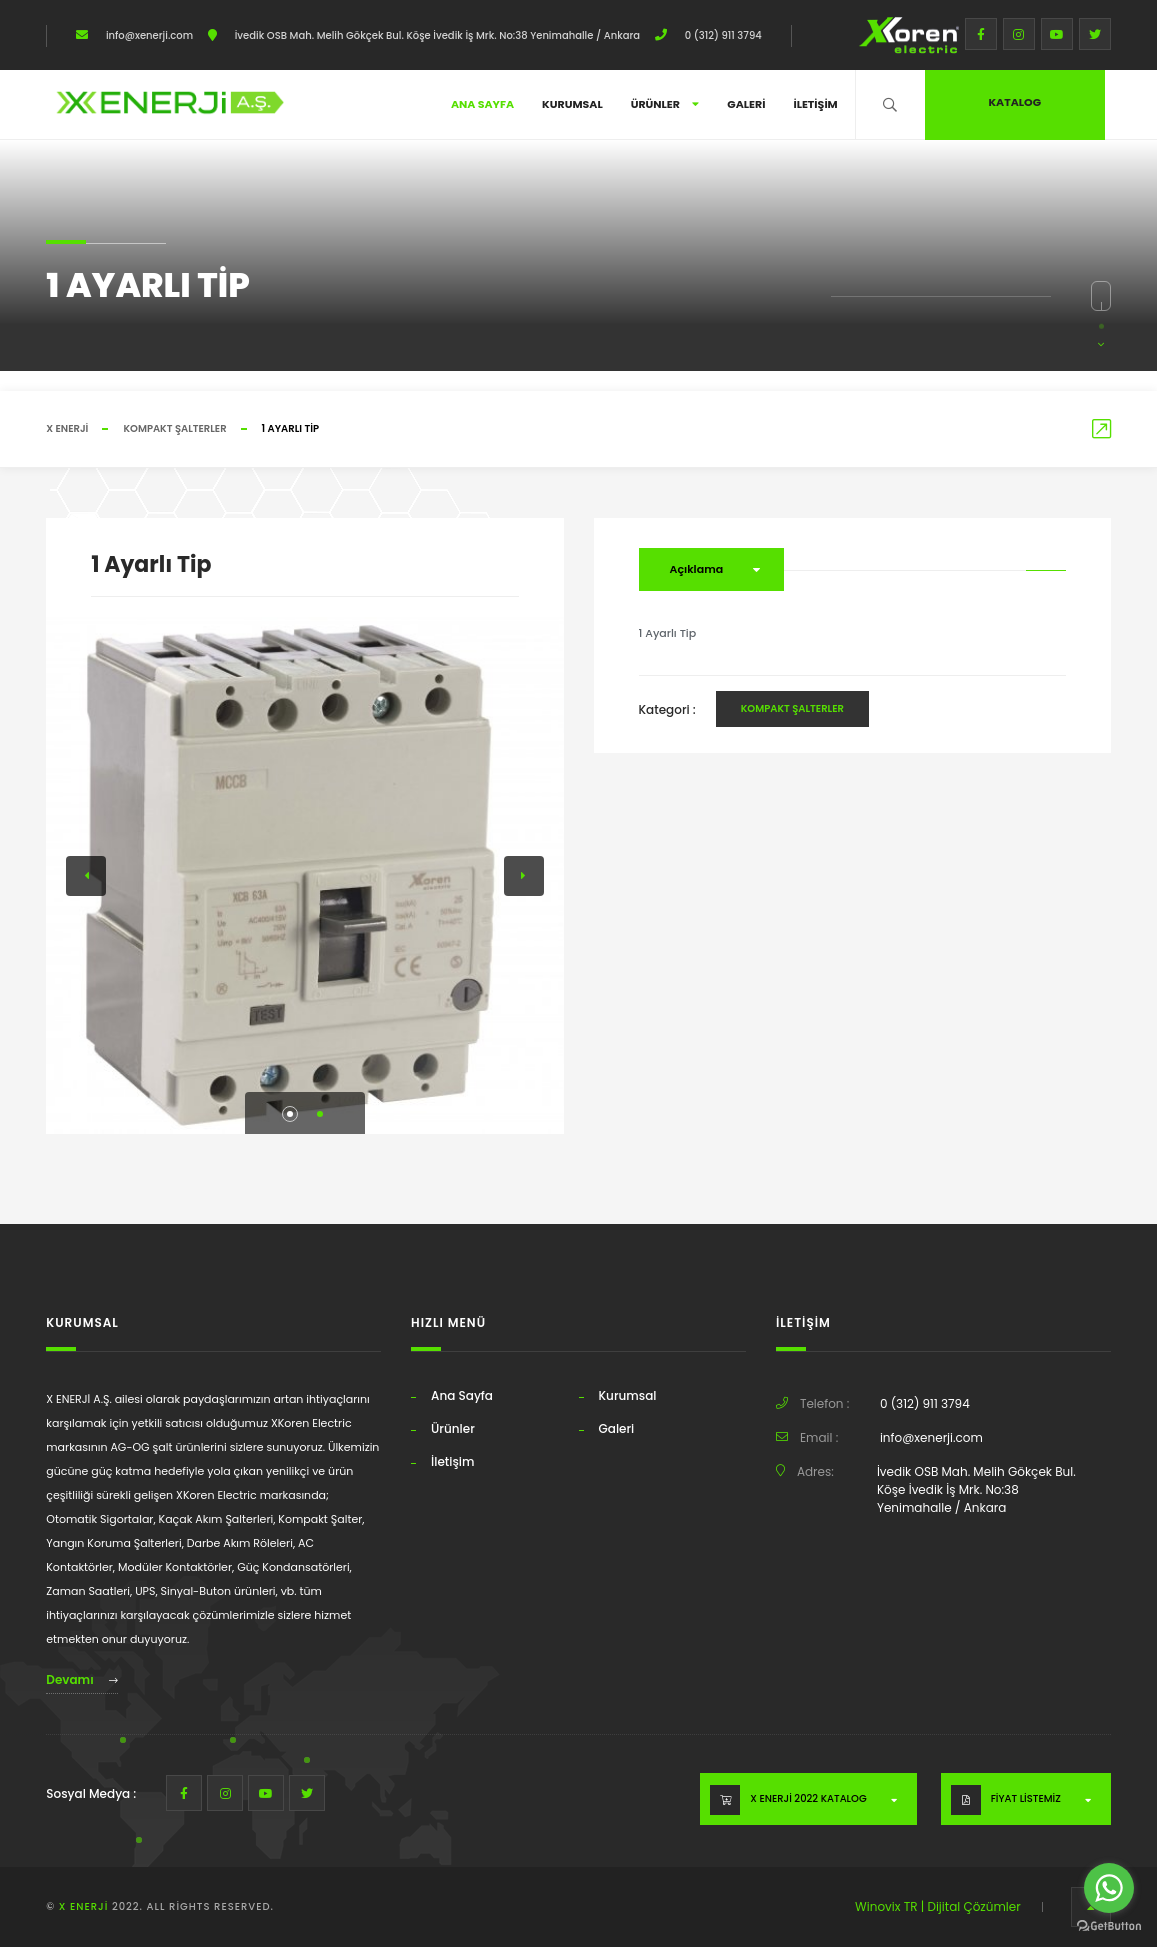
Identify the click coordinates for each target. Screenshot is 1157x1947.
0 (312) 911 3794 (722, 35)
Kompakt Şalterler (174, 428)
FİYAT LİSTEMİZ (1026, 1798)
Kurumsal (572, 104)
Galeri (746, 104)
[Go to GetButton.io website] (1109, 1926)
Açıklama (697, 569)
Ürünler (665, 104)
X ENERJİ (67, 428)
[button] (290, 1114)
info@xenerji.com (148, 35)
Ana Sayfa (482, 104)
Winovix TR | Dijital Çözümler (938, 1906)
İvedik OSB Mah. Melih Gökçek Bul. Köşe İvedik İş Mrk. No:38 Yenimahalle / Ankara (436, 35)
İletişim (815, 104)
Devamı (81, 1679)
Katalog (1014, 102)
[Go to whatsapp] (1109, 1888)
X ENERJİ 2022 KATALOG (808, 1798)
